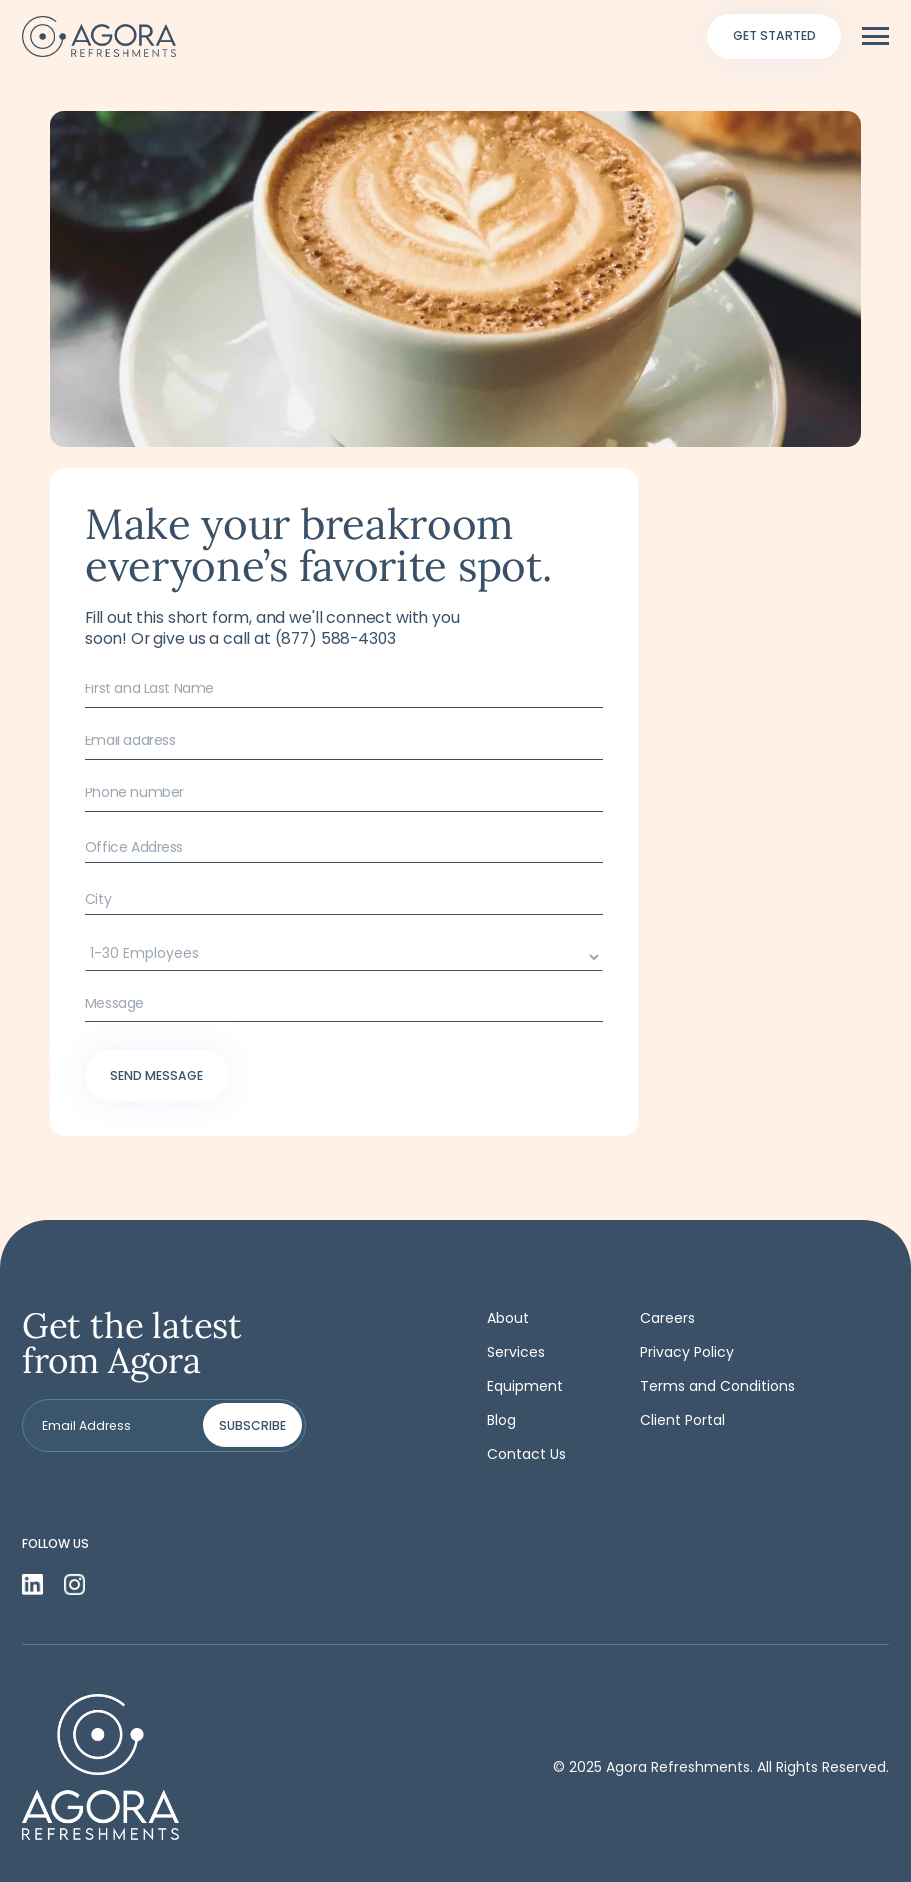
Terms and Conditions (717, 1386)
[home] (99, 36)
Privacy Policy (687, 1352)
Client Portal (682, 1420)
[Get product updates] (114, 1425)
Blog (501, 1420)
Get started (774, 35)
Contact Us (526, 1454)
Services (516, 1352)
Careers (667, 1318)
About (508, 1318)
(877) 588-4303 (335, 638)
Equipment (525, 1386)
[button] (875, 36)
